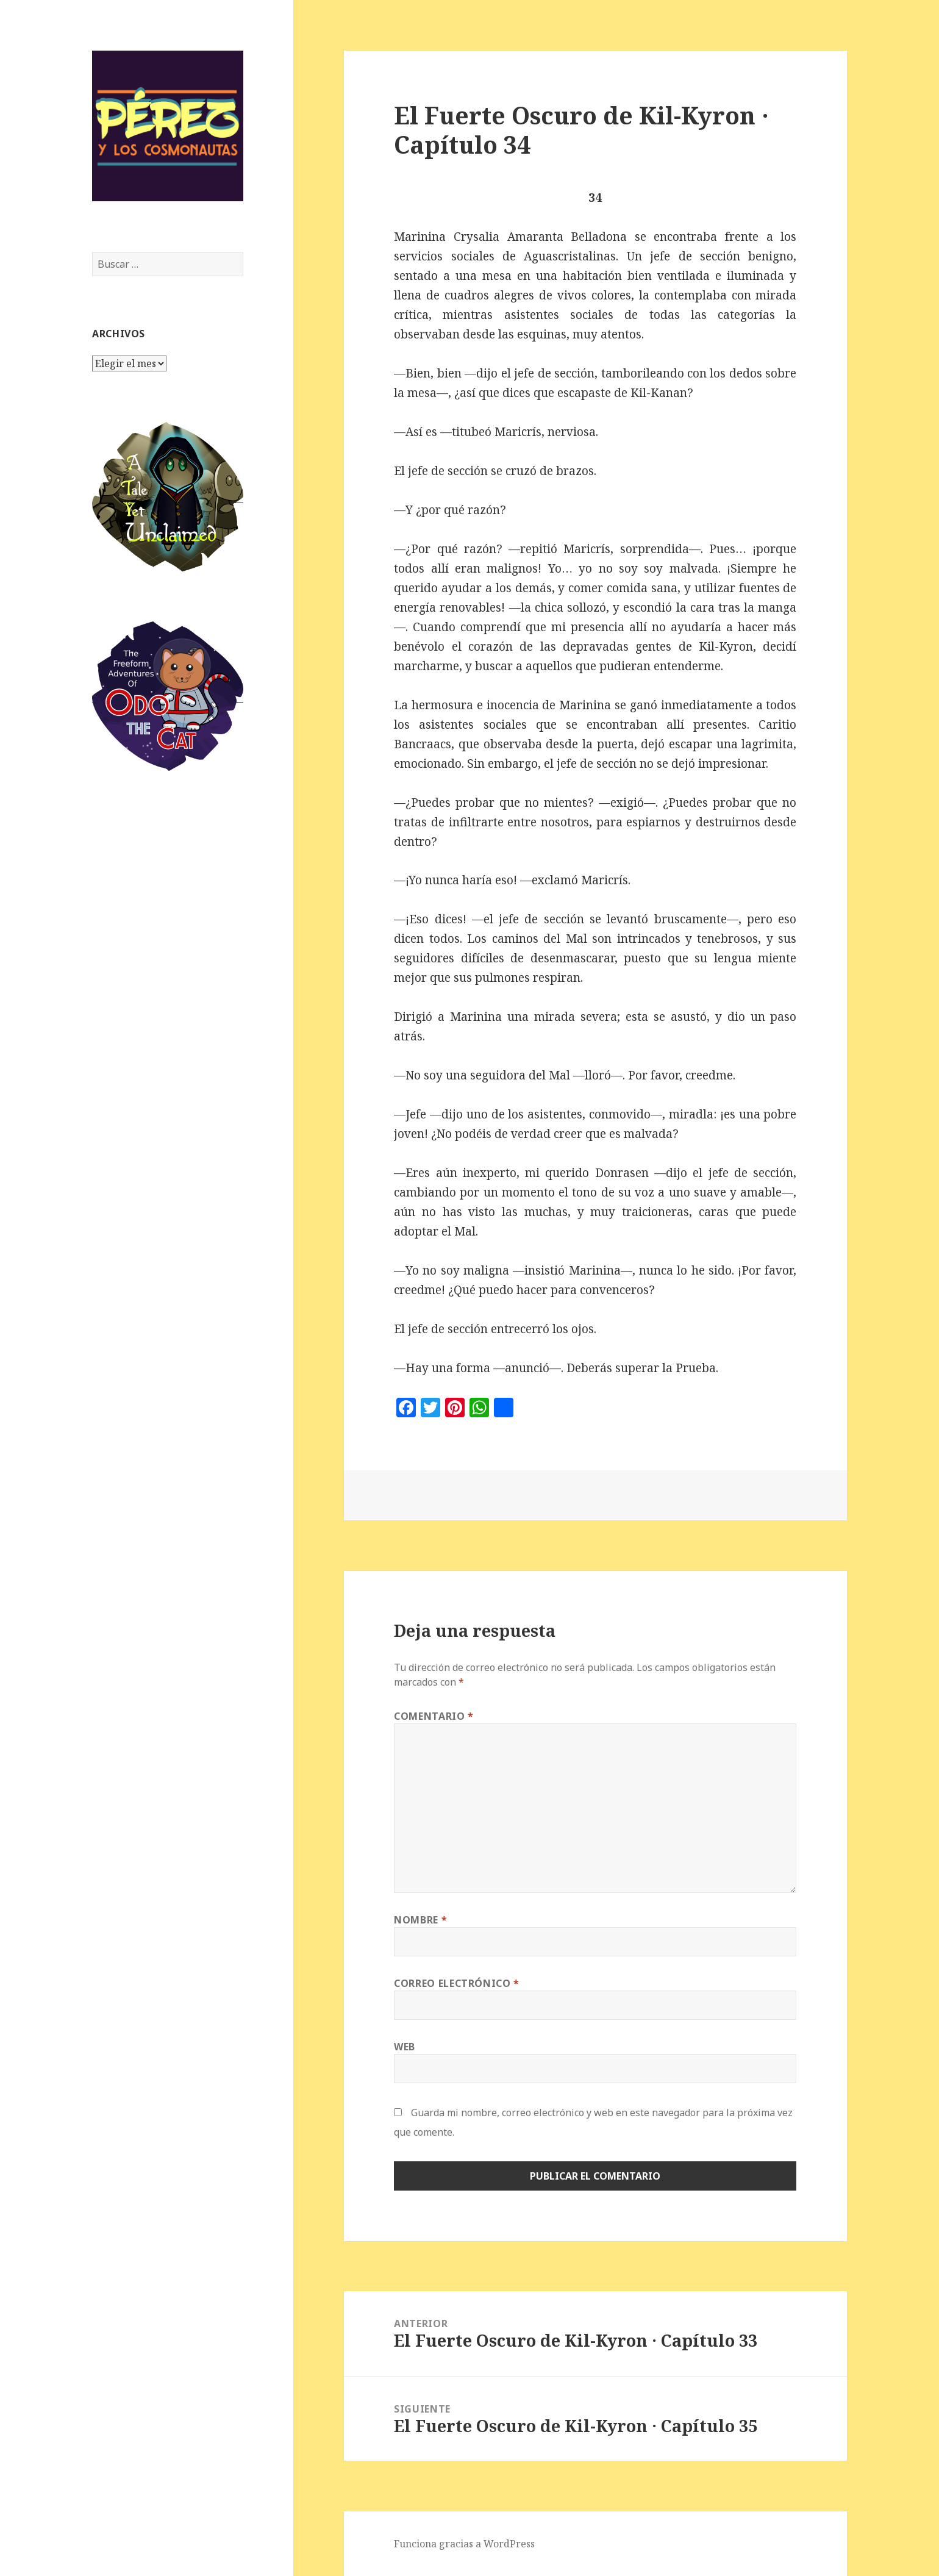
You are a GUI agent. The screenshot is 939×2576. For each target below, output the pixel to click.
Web (404, 2046)
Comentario (434, 1716)
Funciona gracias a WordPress (464, 2543)
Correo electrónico (456, 1983)
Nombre (420, 1920)
